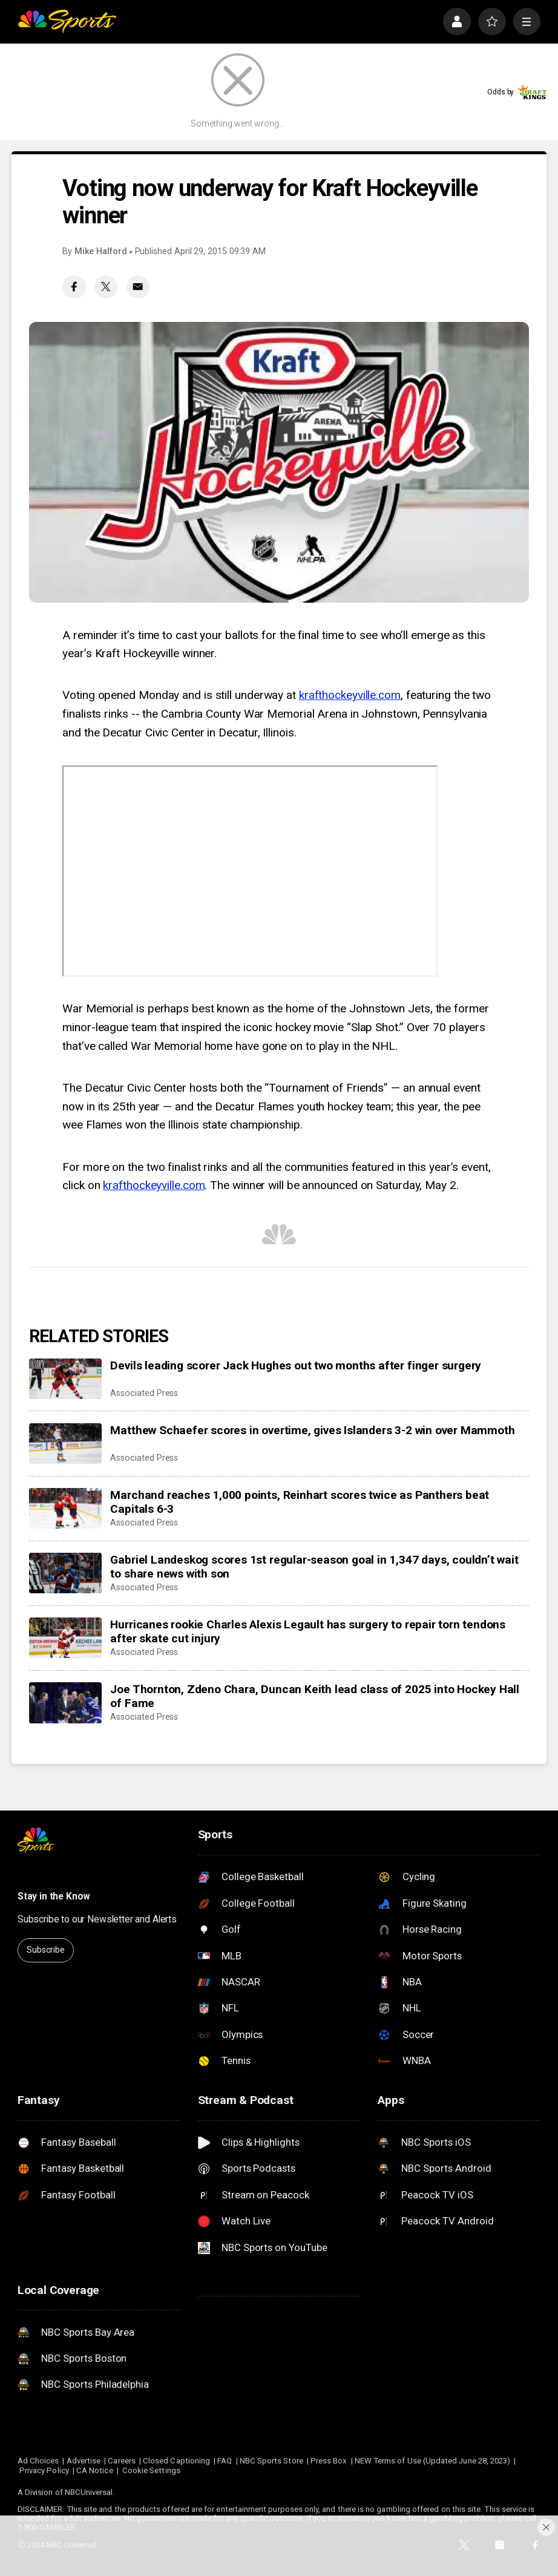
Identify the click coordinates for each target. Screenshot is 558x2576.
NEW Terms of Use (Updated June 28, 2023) (433, 2460)
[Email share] (137, 286)
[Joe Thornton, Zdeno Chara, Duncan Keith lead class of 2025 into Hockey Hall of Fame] (65, 1702)
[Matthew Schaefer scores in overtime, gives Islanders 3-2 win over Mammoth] (65, 1443)
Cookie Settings (151, 2470)
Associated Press (144, 1393)
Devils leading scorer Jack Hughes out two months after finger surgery (295, 1365)
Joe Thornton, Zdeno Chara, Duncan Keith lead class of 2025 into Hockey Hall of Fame (314, 1696)
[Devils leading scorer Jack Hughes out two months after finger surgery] (65, 1379)
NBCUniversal (89, 2492)
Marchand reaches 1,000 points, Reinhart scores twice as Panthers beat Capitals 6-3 (299, 1502)
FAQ (224, 2460)
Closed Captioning (176, 2460)
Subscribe (46, 1950)
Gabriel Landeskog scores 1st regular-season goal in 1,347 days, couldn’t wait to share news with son (314, 1567)
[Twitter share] (105, 286)
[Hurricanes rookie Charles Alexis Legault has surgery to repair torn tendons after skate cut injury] (65, 1638)
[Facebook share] (73, 286)
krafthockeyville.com (350, 695)
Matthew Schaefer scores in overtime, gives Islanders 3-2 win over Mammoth (312, 1430)
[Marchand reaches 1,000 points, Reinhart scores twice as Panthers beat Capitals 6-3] (65, 1508)
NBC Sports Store (271, 2460)
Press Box (328, 2460)
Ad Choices (38, 2460)
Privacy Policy (44, 2470)
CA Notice (94, 2470)
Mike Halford (100, 251)
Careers (121, 2460)
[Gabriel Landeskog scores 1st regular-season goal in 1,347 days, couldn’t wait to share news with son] (65, 1573)
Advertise (84, 2460)
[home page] (67, 22)
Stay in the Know (54, 1896)
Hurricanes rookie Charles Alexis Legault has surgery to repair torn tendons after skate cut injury (307, 1631)
